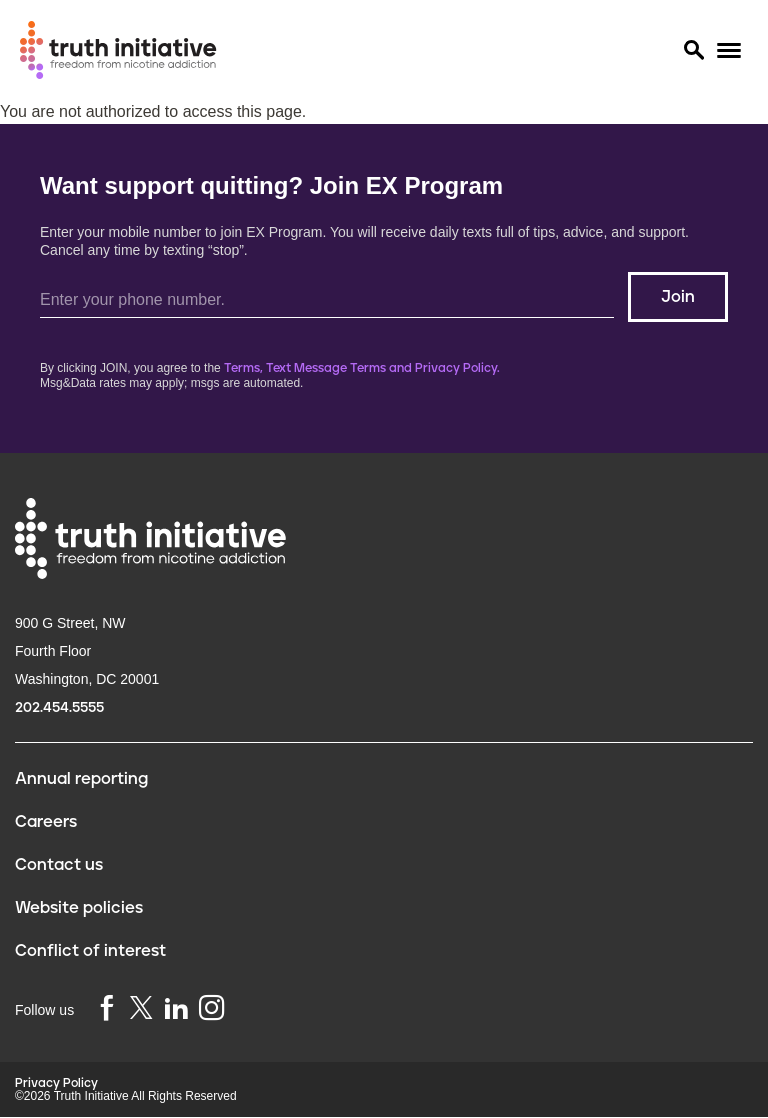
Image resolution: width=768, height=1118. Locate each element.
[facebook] (107, 1009)
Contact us (59, 865)
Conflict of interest (90, 951)
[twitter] (141, 1007)
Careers (46, 822)
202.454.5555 (59, 708)
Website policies (79, 908)
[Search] (693, 50)
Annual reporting (81, 779)
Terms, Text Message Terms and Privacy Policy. (362, 368)
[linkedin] (176, 1009)
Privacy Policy (56, 1083)
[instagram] (212, 1009)
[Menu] (728, 50)
